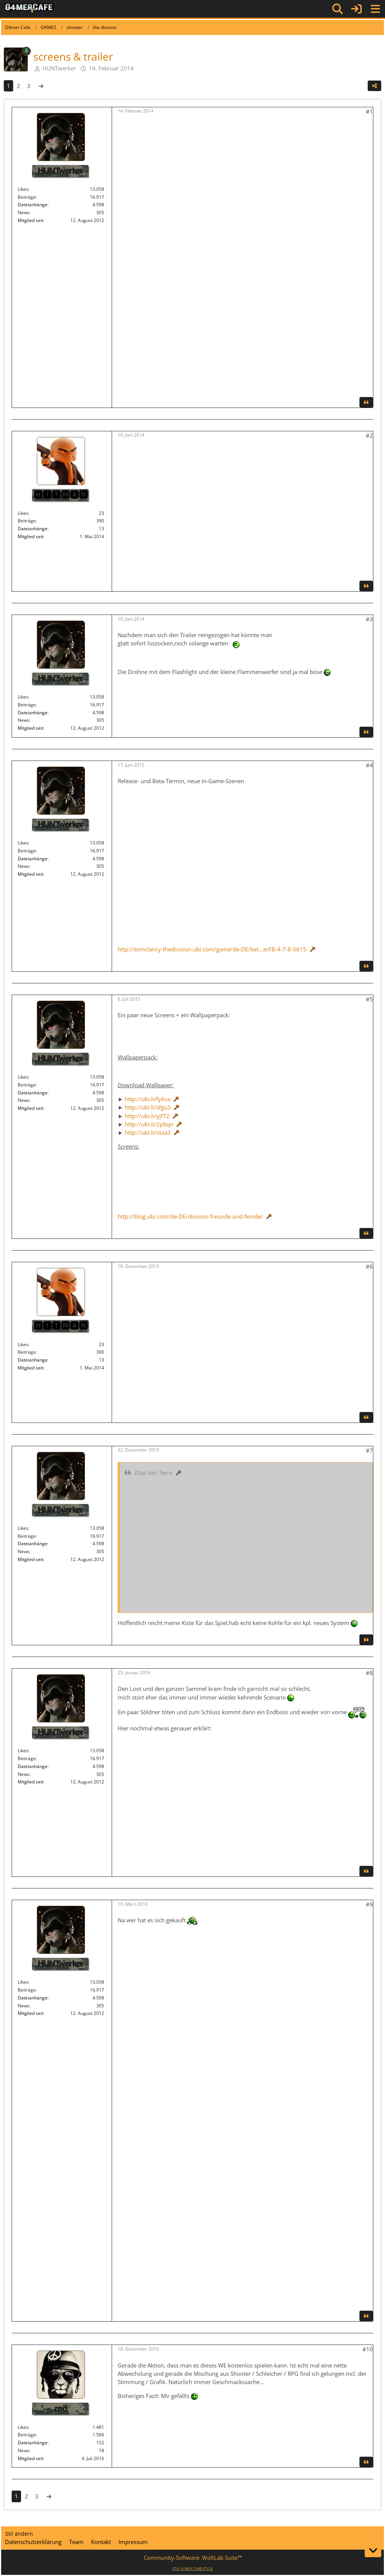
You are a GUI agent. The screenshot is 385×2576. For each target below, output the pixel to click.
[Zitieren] (366, 402)
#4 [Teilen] (369, 765)
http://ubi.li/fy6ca (147, 1099)
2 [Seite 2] (18, 86)
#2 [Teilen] (369, 435)
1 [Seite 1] (8, 86)
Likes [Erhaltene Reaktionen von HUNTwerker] (23, 189)
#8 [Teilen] (369, 1673)
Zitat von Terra (153, 1472)
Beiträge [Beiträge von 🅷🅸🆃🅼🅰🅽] (27, 520)
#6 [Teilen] (369, 1266)
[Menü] (375, 9)
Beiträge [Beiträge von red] (27, 2434)
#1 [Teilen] (369, 111)
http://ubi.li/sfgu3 (148, 1107)
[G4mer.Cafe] (29, 8)
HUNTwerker (59, 68)
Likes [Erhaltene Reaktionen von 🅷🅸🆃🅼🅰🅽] (23, 513)
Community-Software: (193, 2557)
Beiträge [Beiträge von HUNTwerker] (27, 197)
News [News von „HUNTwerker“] (23, 212)
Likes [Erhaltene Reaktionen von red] (23, 2427)
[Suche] (337, 9)
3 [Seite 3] (28, 86)
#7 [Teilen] (369, 1450)
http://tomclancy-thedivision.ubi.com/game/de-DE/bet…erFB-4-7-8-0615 (212, 949)
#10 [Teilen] (367, 2349)
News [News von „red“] (23, 2450)
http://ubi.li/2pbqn (149, 1124)
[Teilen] (374, 86)
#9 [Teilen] (369, 1904)
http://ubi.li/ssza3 (148, 1132)
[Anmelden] (356, 9)
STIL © (192, 2568)
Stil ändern (19, 2533)
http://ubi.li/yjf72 (147, 1116)
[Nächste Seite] (41, 85)
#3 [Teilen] (369, 619)
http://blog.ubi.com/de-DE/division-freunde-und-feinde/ (190, 1216)
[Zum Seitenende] (373, 2550)
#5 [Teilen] (369, 999)
